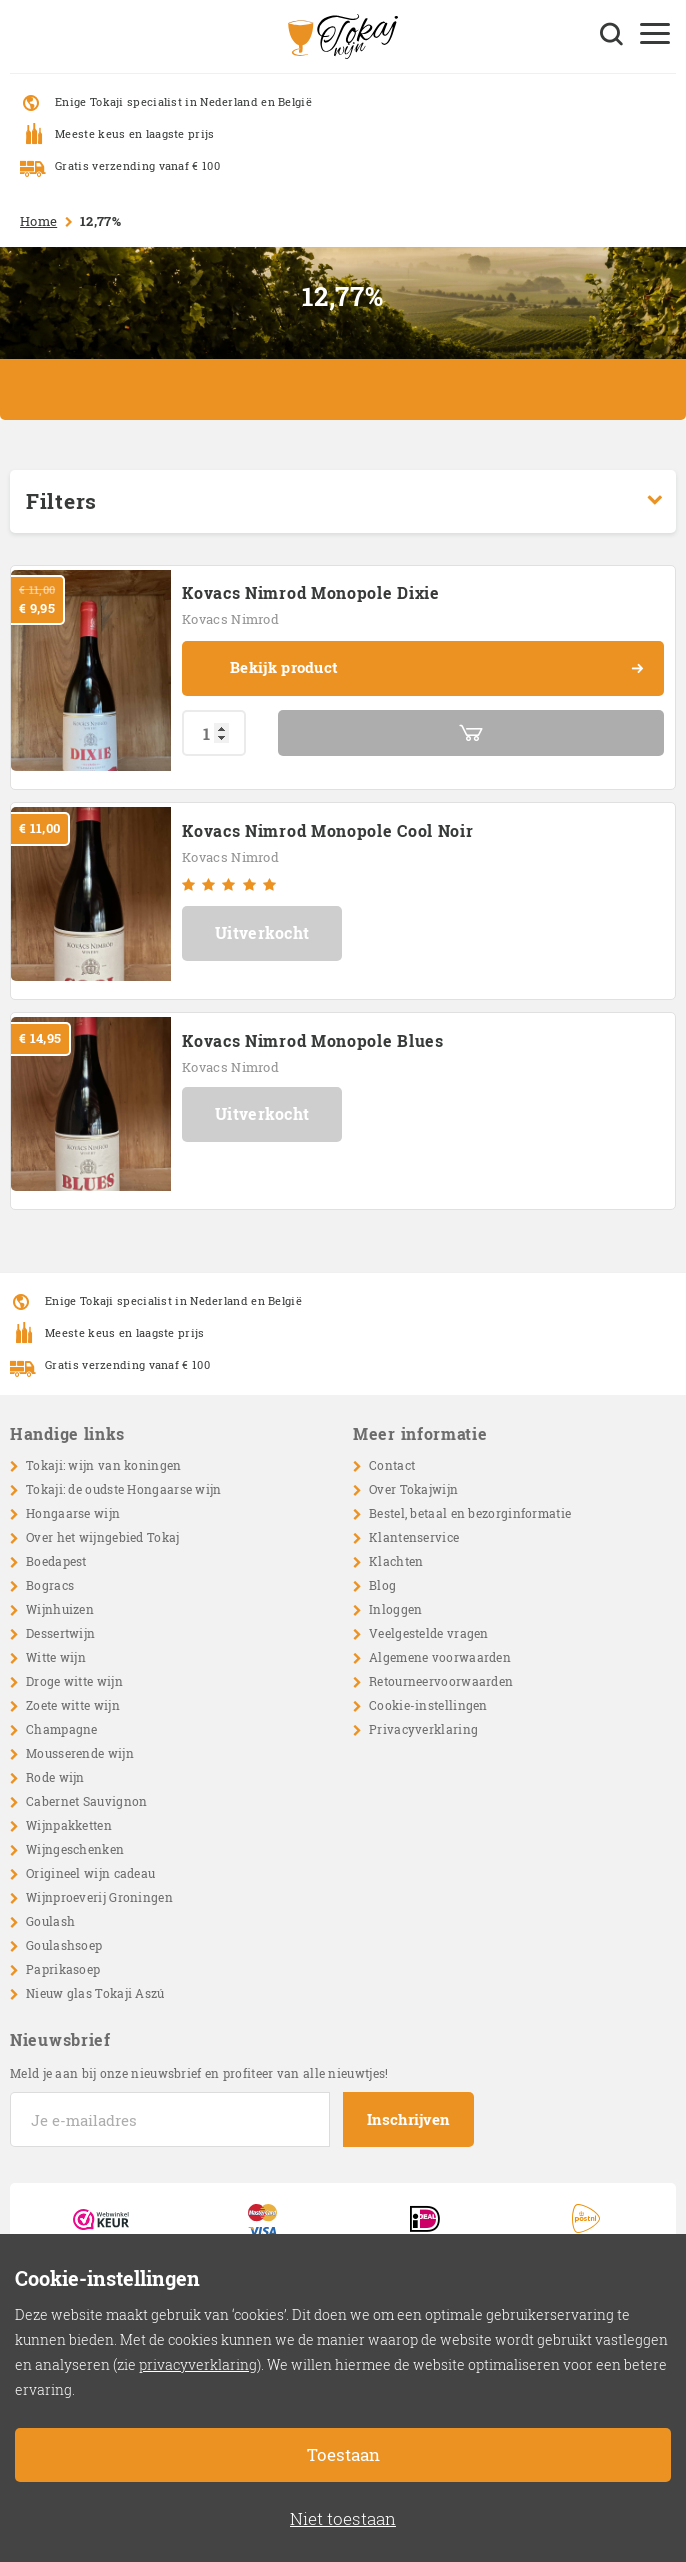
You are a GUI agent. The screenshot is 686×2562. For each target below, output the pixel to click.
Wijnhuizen (60, 1609)
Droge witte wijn (74, 1681)
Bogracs (50, 1585)
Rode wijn (55, 1777)
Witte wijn (56, 1657)
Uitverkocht (262, 932)
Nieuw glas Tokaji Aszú (95, 1993)
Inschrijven (408, 2119)
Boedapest (56, 1561)
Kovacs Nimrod (230, 619)
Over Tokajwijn (413, 1489)
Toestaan (343, 2454)
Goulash (50, 1921)
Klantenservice (414, 1537)
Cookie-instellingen (428, 1705)
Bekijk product (437, 669)
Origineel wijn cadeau (90, 1873)
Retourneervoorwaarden (441, 1681)
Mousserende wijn (80, 1753)
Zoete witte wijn (73, 1705)
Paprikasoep (63, 1969)
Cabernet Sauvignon (86, 1801)
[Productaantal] (214, 733)
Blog (382, 1585)
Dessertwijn (60, 1633)
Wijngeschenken (75, 1849)
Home (38, 221)
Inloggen (395, 1609)
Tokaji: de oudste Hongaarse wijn (124, 1489)
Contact (392, 1465)
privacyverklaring (198, 2364)
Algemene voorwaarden (440, 1657)
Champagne (62, 1729)
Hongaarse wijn (73, 1513)
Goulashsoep (64, 1945)
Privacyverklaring (423, 1729)
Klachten (396, 1561)
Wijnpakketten (69, 1825)
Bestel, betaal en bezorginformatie (470, 1513)
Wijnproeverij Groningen (99, 1897)
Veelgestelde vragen (429, 1633)
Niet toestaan (343, 2518)
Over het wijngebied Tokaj (103, 1537)
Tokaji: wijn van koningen (104, 1465)
